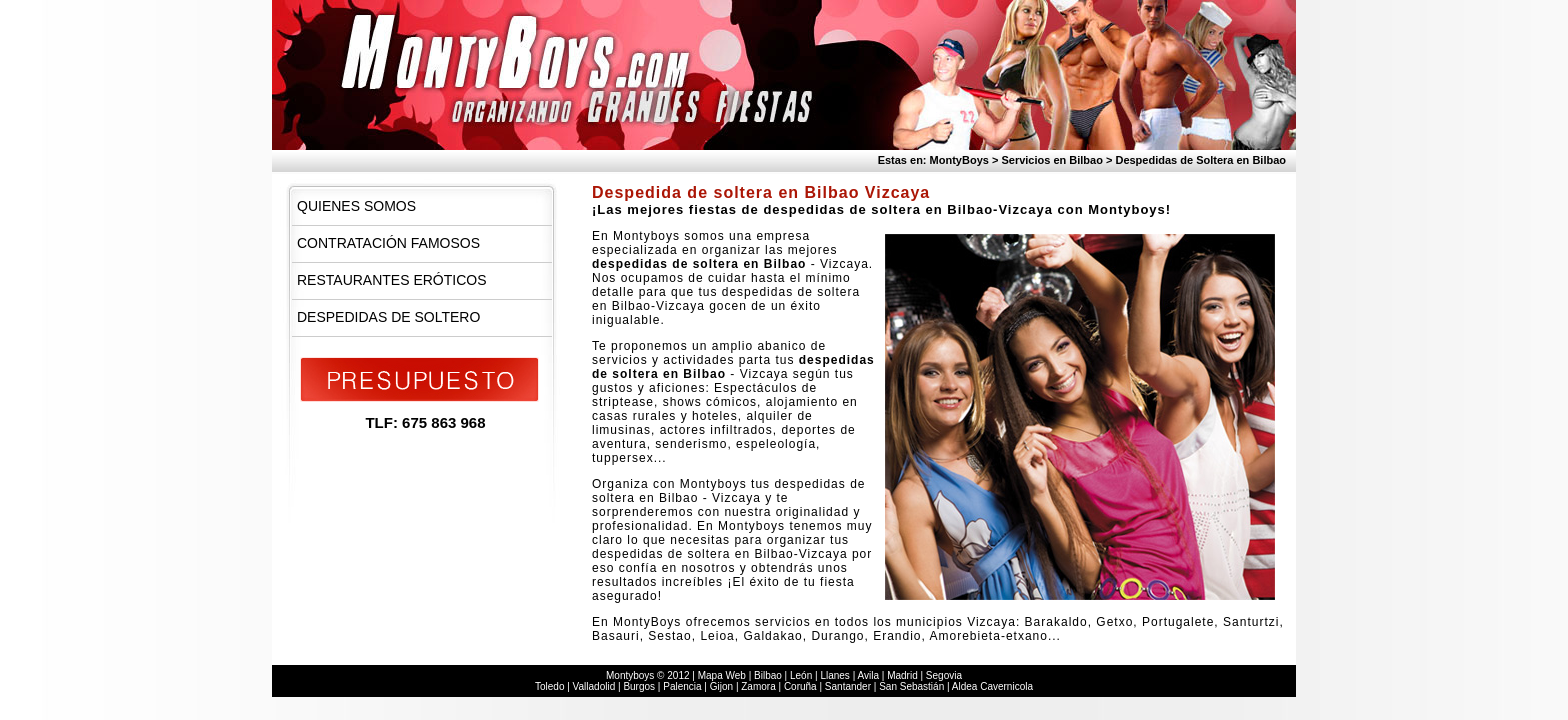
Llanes (834, 675)
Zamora (758, 686)
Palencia (682, 686)
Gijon (721, 686)
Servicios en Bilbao (1051, 160)
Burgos (639, 686)
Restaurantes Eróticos (392, 280)
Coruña (800, 686)
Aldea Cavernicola (992, 686)
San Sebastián (911, 686)
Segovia (944, 675)
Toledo (549, 686)
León (801, 675)
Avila (868, 675)
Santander (848, 686)
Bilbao (768, 675)
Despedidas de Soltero (388, 317)
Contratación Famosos (388, 243)
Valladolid (594, 686)
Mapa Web (722, 675)
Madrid (902, 675)
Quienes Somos (356, 206)
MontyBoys (959, 160)
